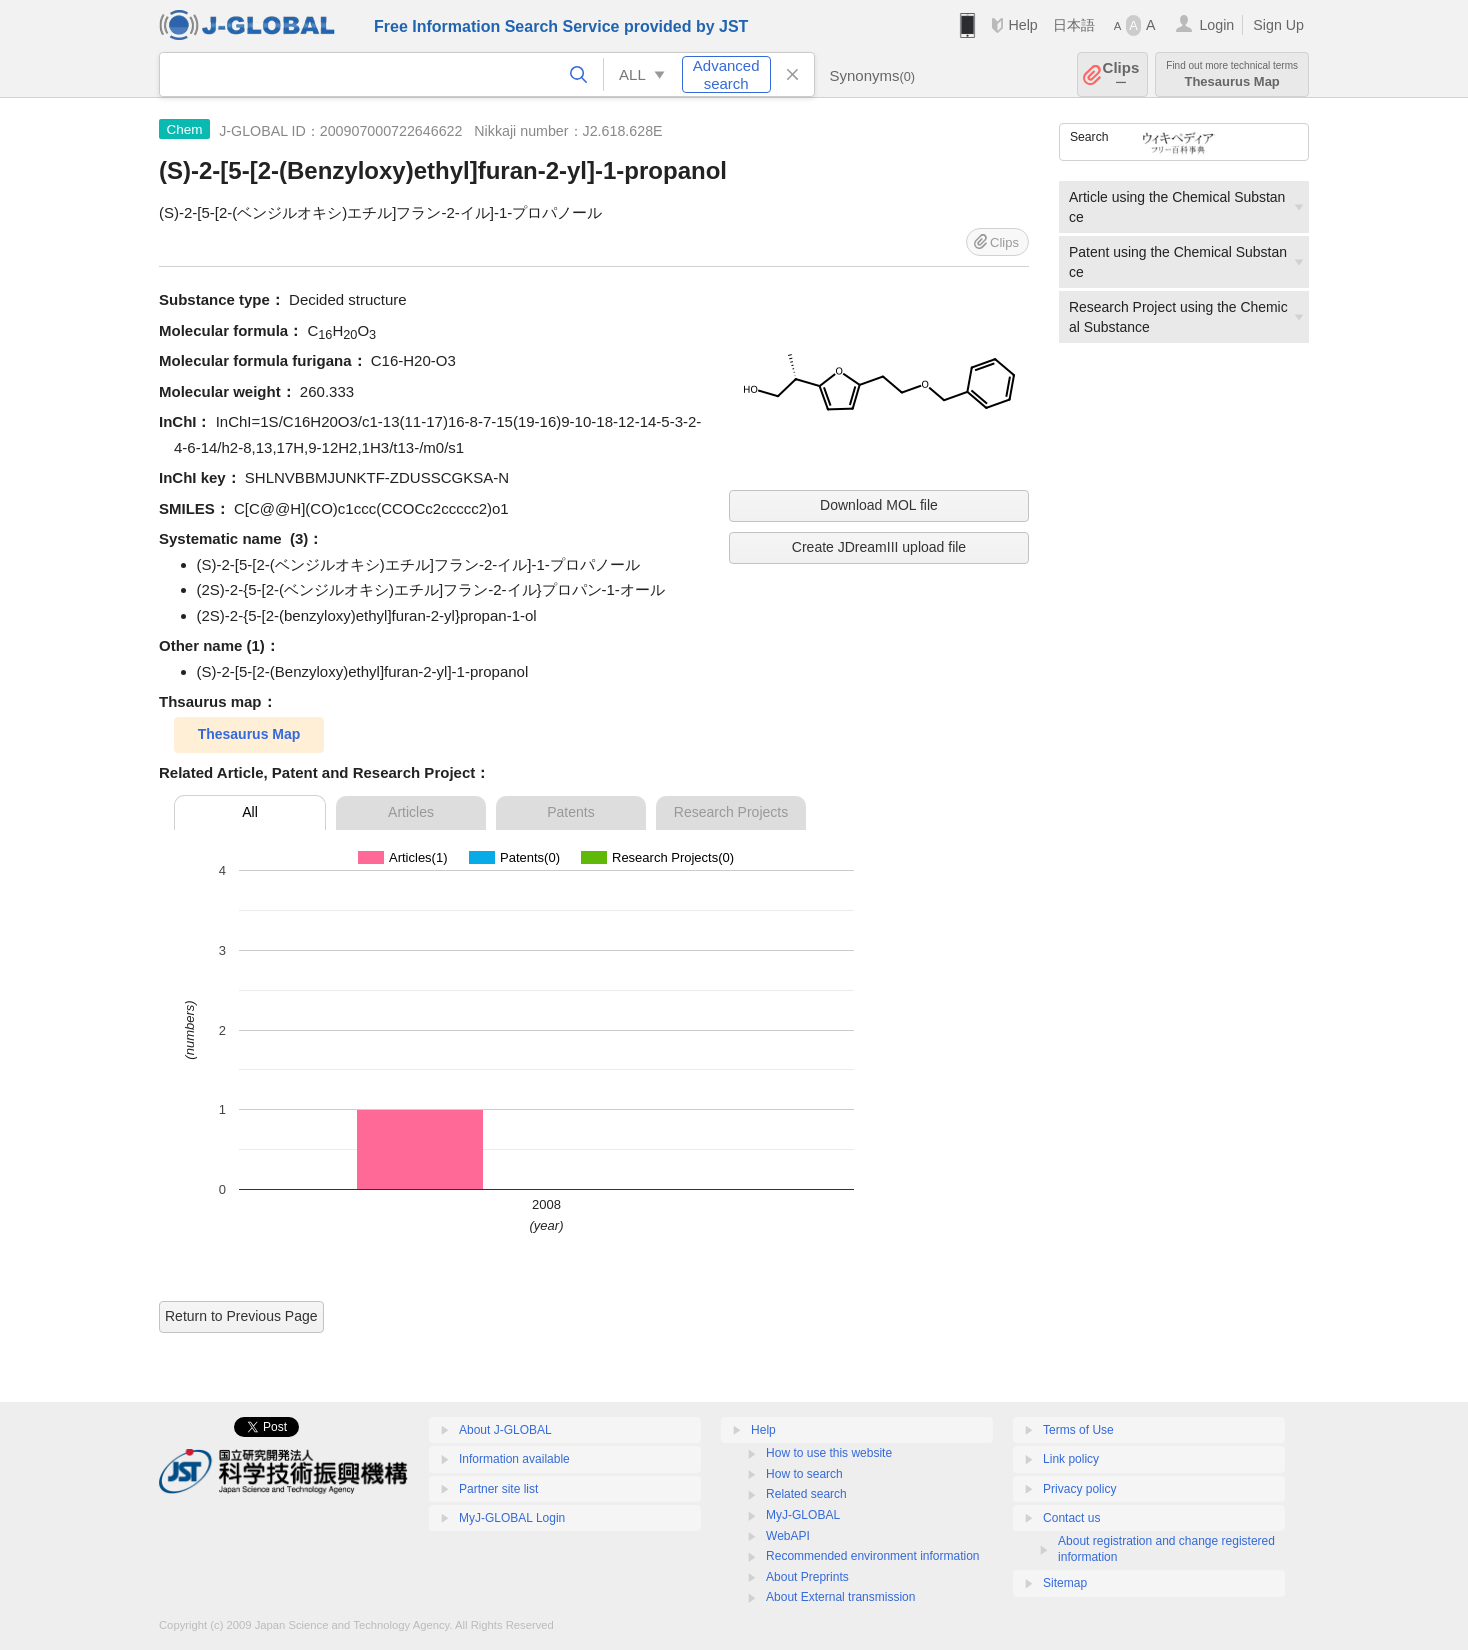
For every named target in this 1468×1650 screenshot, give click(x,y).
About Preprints (807, 1577)
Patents (570, 812)
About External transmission (840, 1597)
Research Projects (731, 812)
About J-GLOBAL (505, 1430)
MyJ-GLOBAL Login (512, 1518)
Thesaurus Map (1232, 74)
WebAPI (788, 1536)
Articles (411, 812)
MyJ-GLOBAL (803, 1515)
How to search (804, 1474)
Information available (514, 1459)
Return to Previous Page (241, 1316)
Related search (806, 1494)
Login (1216, 25)
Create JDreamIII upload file (879, 547)
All (250, 812)
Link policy (1071, 1459)
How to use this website (829, 1453)
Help (1022, 25)
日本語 (1074, 25)
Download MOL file (879, 505)
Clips (1121, 74)
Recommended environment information (872, 1556)
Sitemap (1065, 1583)
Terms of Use (1078, 1430)
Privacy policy (1079, 1489)
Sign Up (1278, 25)
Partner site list (498, 1489)
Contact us (1071, 1518)
